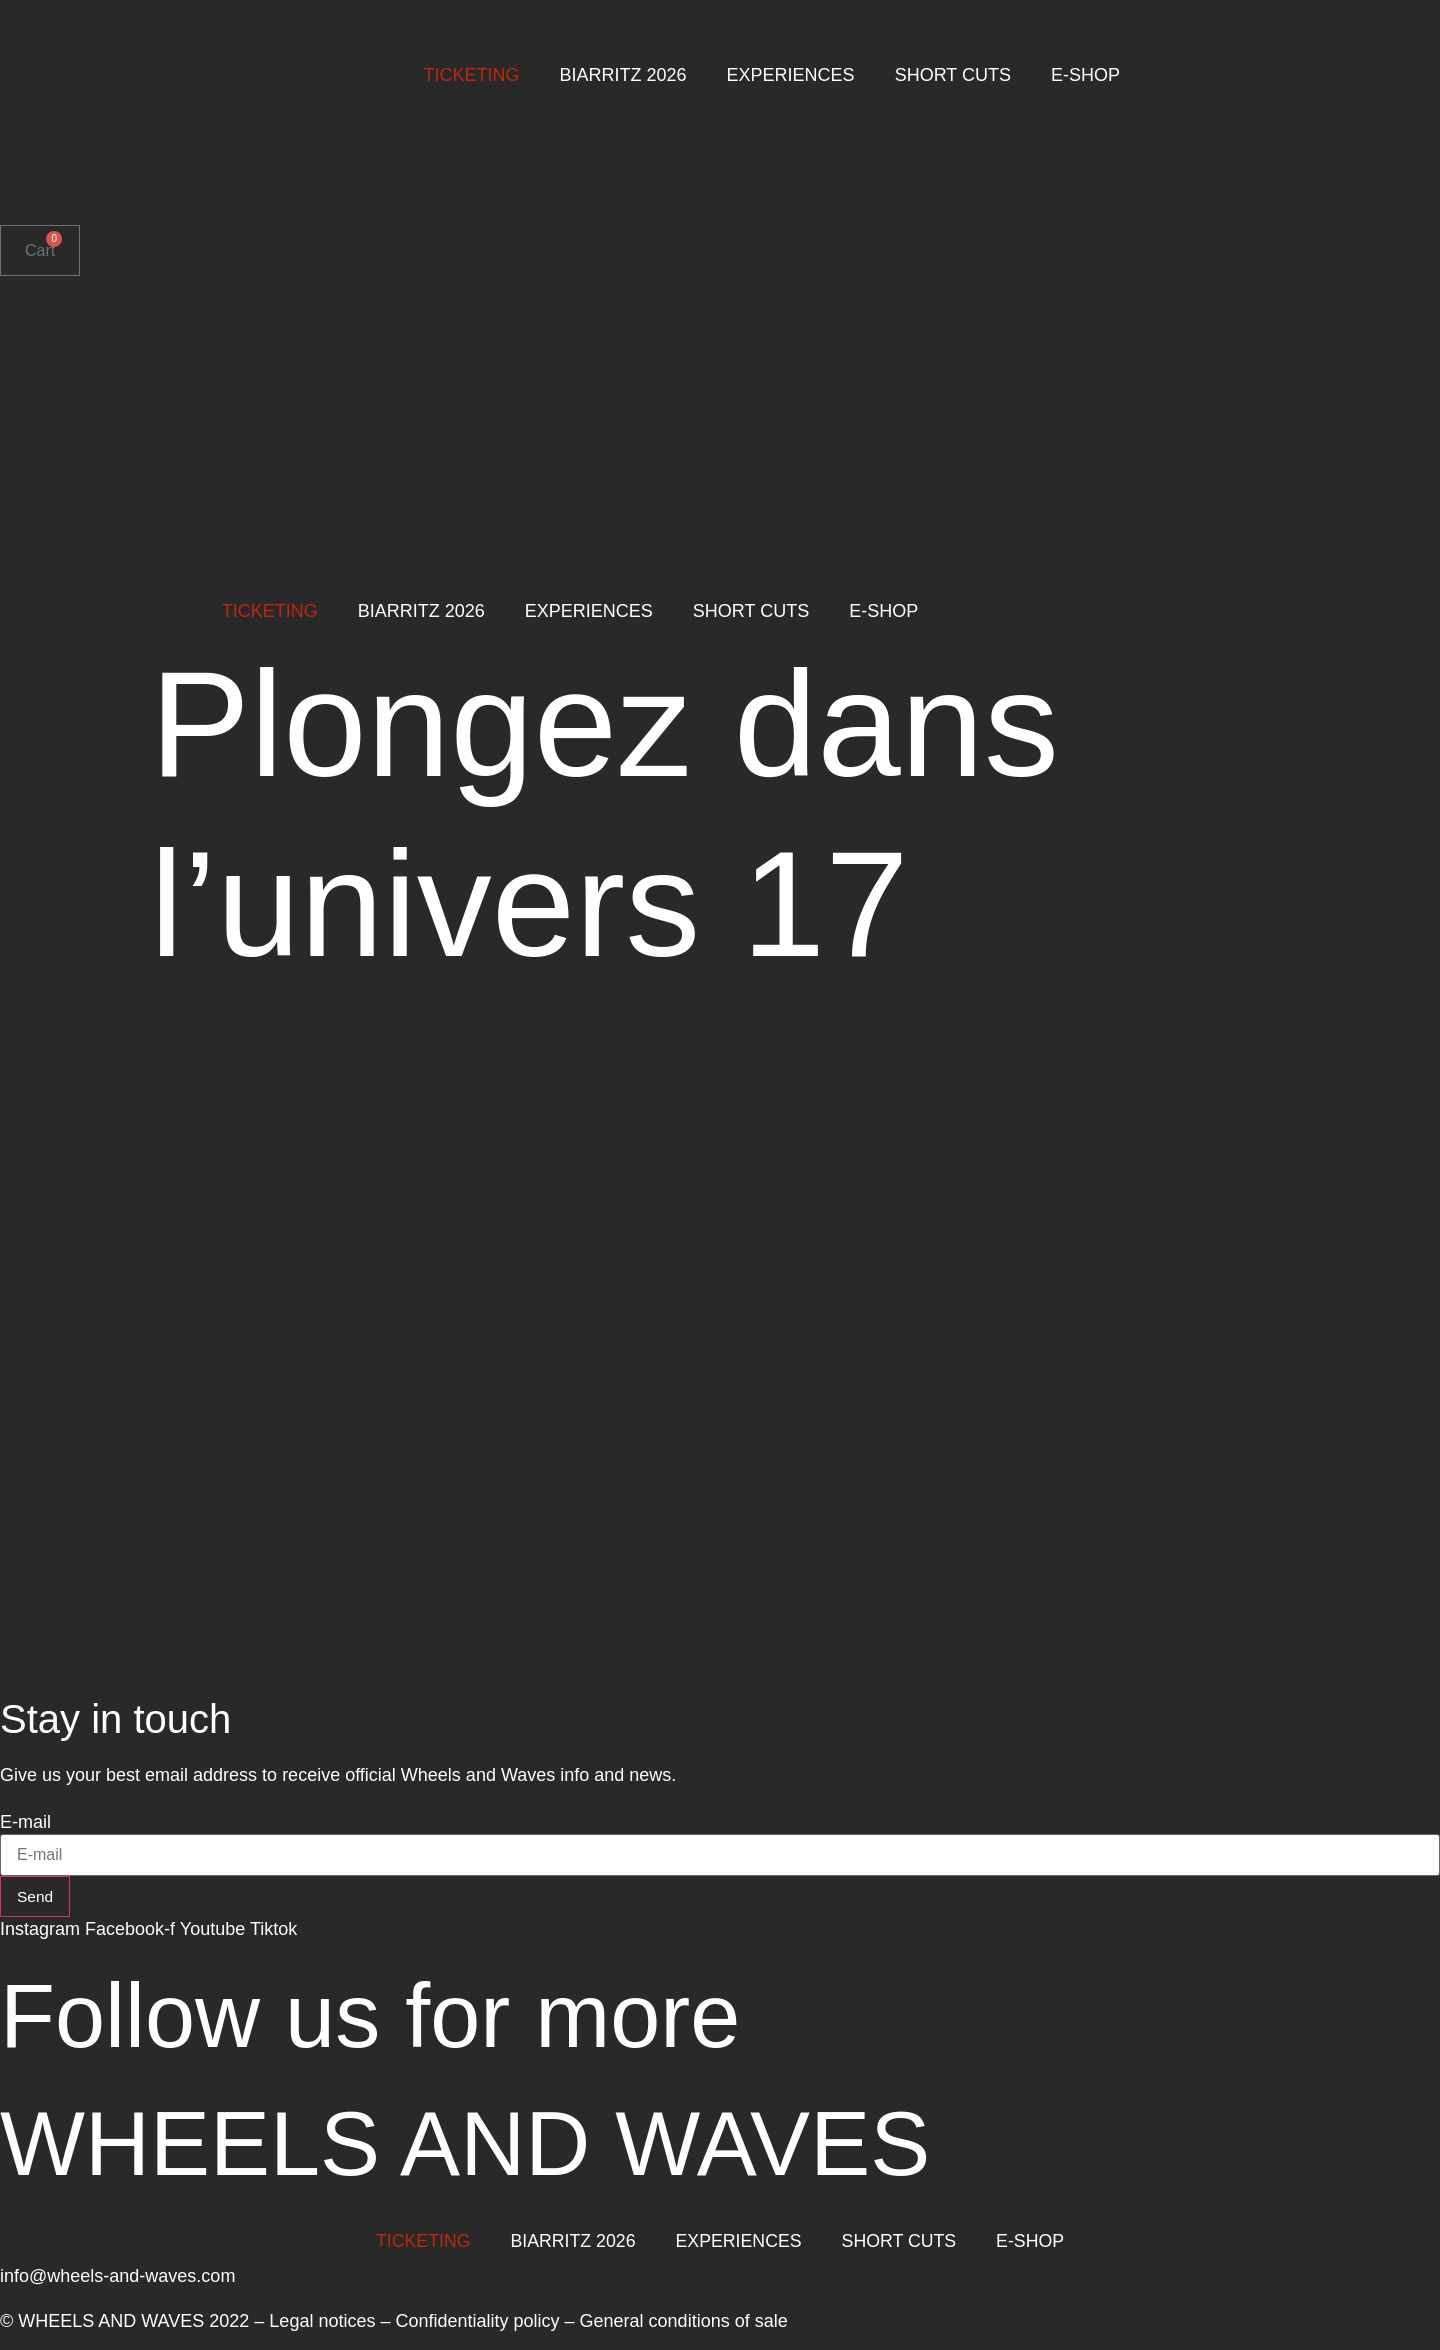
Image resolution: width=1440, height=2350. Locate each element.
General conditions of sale (684, 2322)
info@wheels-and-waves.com (117, 2277)
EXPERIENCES (791, 75)
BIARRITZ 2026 (623, 75)
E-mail (25, 1822)
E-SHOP (1085, 75)
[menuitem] (58, 151)
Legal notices (322, 2322)
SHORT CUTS (953, 75)
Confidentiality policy (477, 2322)
